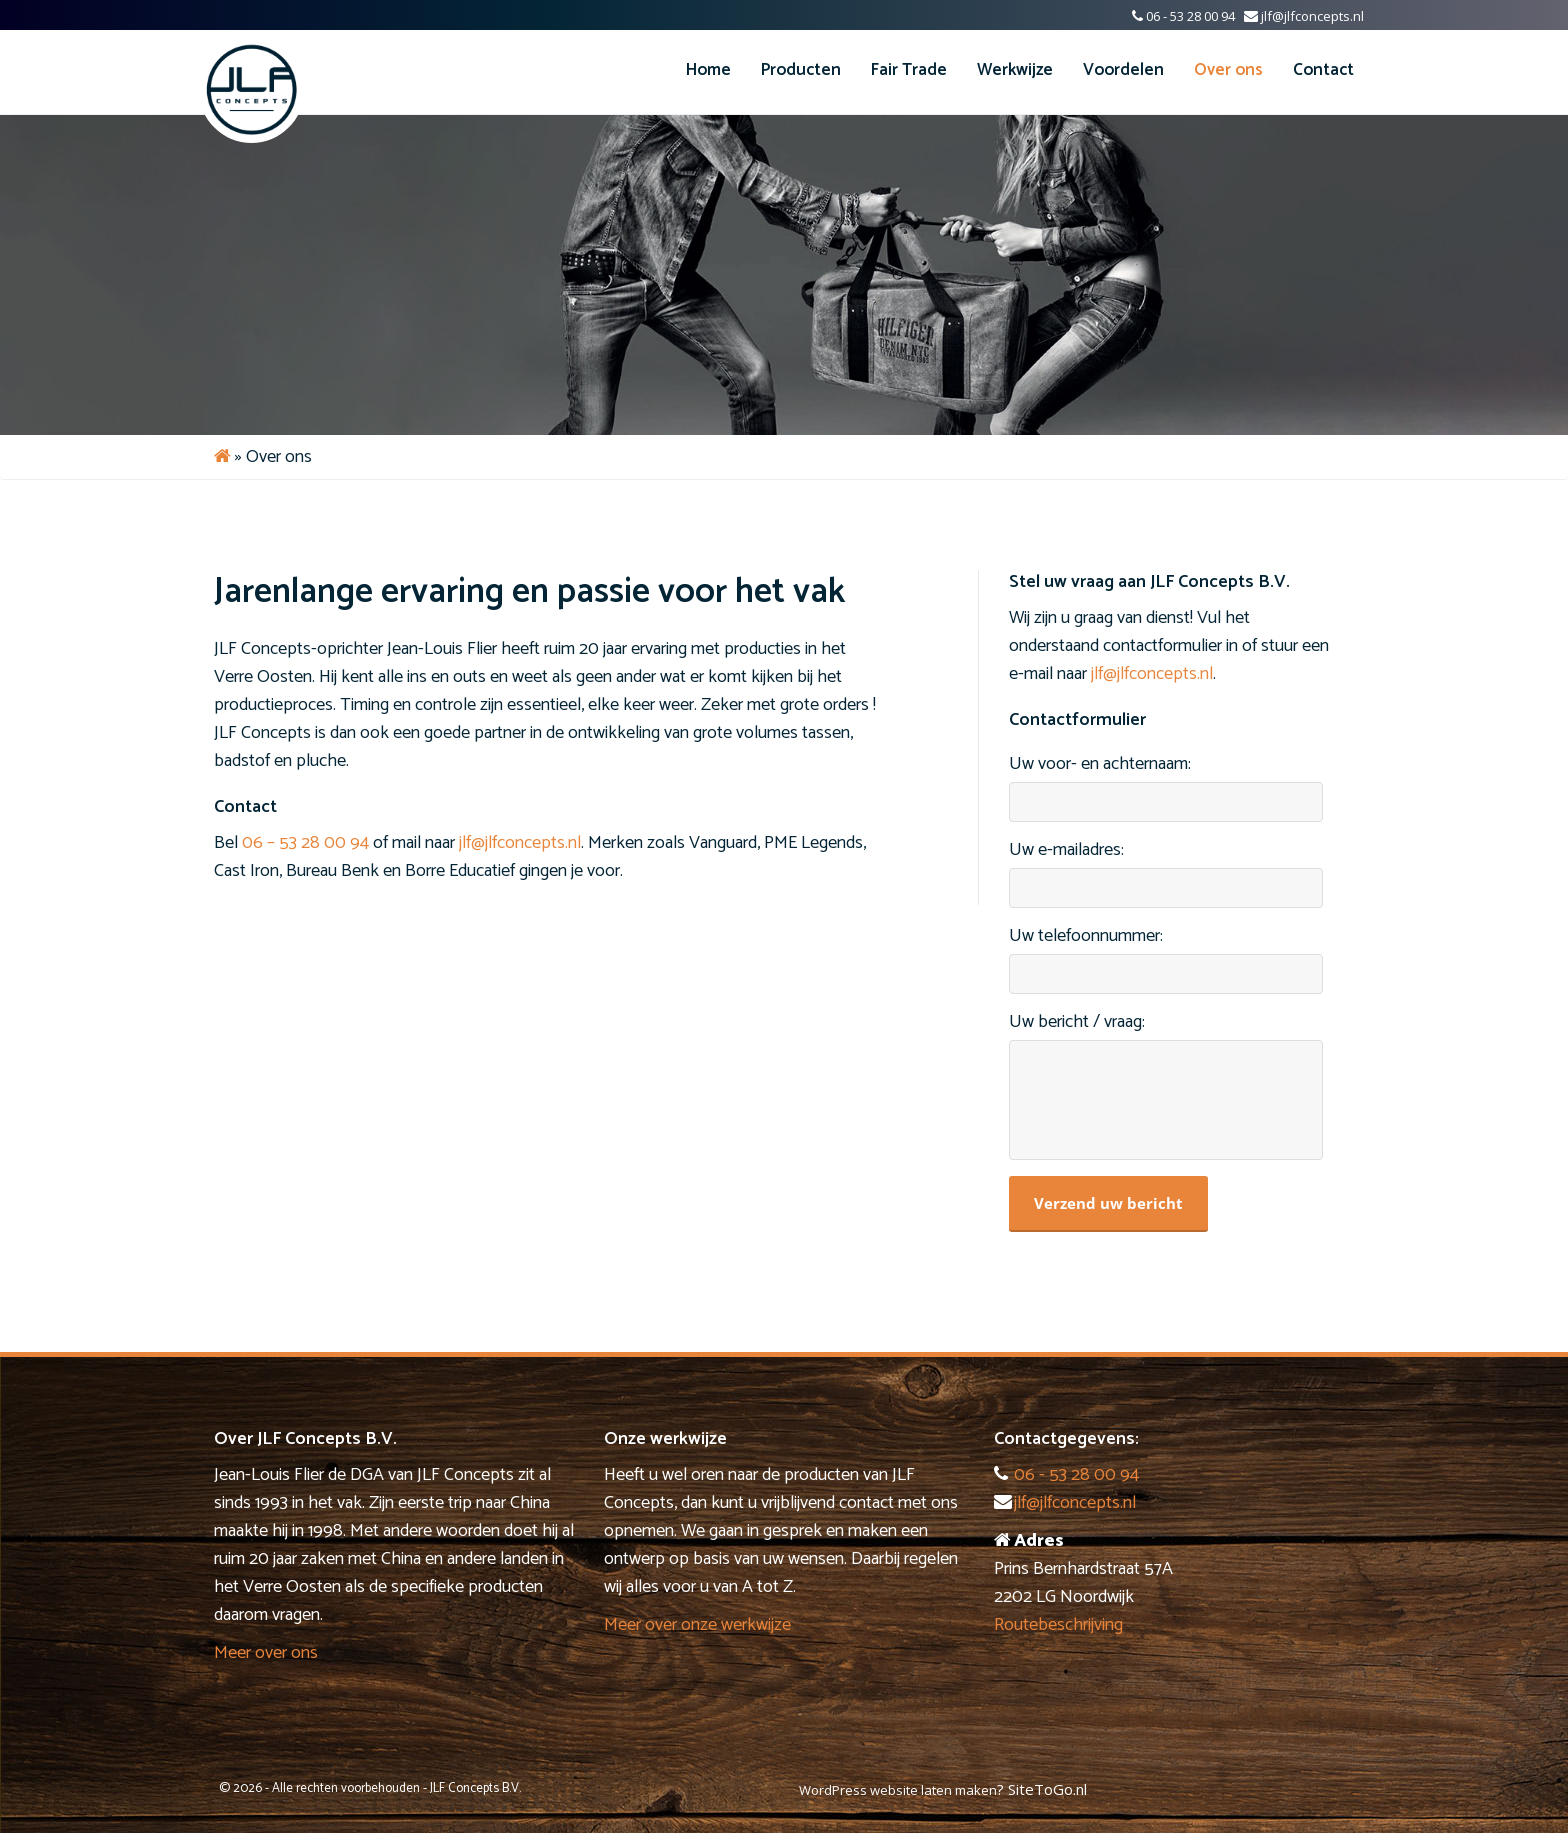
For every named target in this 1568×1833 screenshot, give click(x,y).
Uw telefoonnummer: (1086, 936)
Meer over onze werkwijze (697, 1625)
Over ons (1228, 70)
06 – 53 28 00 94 (305, 843)
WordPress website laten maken (898, 1790)
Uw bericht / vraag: (1077, 1022)
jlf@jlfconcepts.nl (1312, 16)
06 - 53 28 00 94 (1190, 16)
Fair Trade (909, 70)
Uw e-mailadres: (1066, 850)
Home (708, 70)
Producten (801, 70)
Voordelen (1123, 70)
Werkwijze (1015, 70)
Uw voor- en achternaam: (1100, 764)
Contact (1323, 70)
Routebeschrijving (1058, 1625)
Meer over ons (266, 1653)
